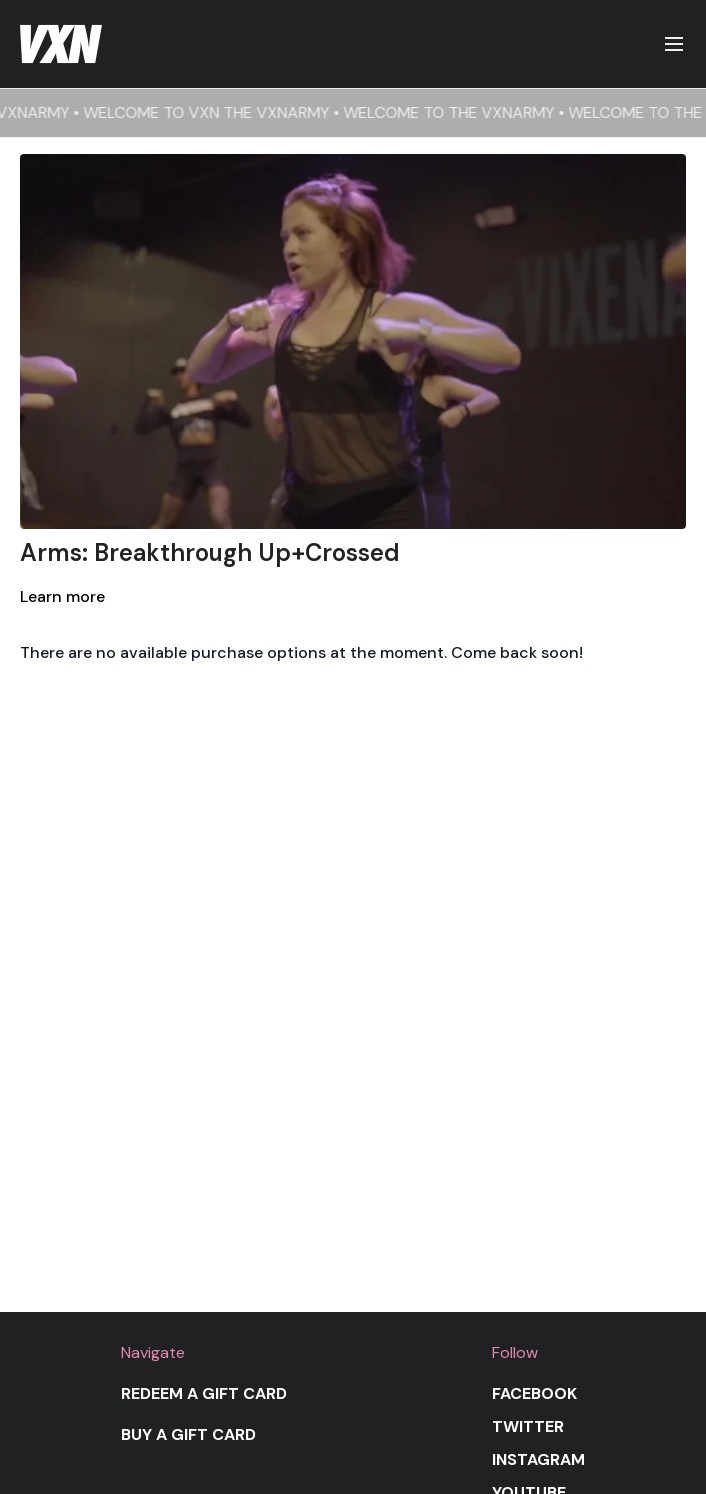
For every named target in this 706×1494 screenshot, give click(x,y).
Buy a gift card (188, 1434)
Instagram (538, 1459)
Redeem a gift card (204, 1393)
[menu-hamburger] (674, 44)
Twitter (528, 1426)
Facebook (534, 1393)
